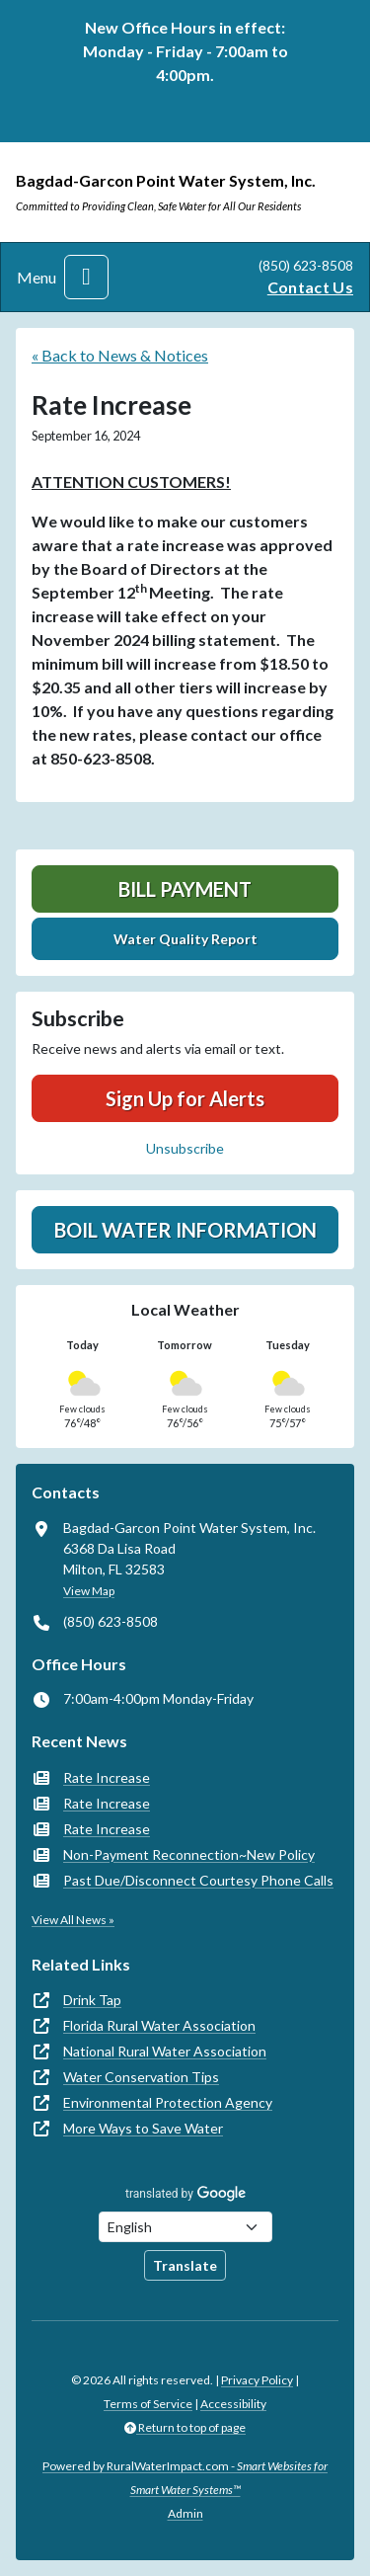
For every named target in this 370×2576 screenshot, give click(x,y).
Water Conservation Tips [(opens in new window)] (141, 2076)
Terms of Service (148, 2403)
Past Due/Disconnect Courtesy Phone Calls (198, 1880)
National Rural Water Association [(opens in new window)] (164, 2051)
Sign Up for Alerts (185, 1098)
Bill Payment (185, 889)
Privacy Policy (257, 2380)
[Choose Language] (185, 2227)
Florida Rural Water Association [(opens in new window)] (159, 2025)
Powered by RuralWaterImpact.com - (185, 2477)
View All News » (73, 1919)
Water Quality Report (185, 938)
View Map (88, 1590)
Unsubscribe (185, 1148)
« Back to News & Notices (120, 355)
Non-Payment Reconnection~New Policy (189, 1854)
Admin (185, 2513)
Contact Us (310, 287)
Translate (185, 2265)
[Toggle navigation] (86, 277)
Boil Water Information (185, 1230)
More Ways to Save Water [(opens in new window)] (143, 2128)
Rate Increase (106, 1777)
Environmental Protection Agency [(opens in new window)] (167, 2102)
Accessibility (233, 2403)
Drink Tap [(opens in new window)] (92, 1999)
